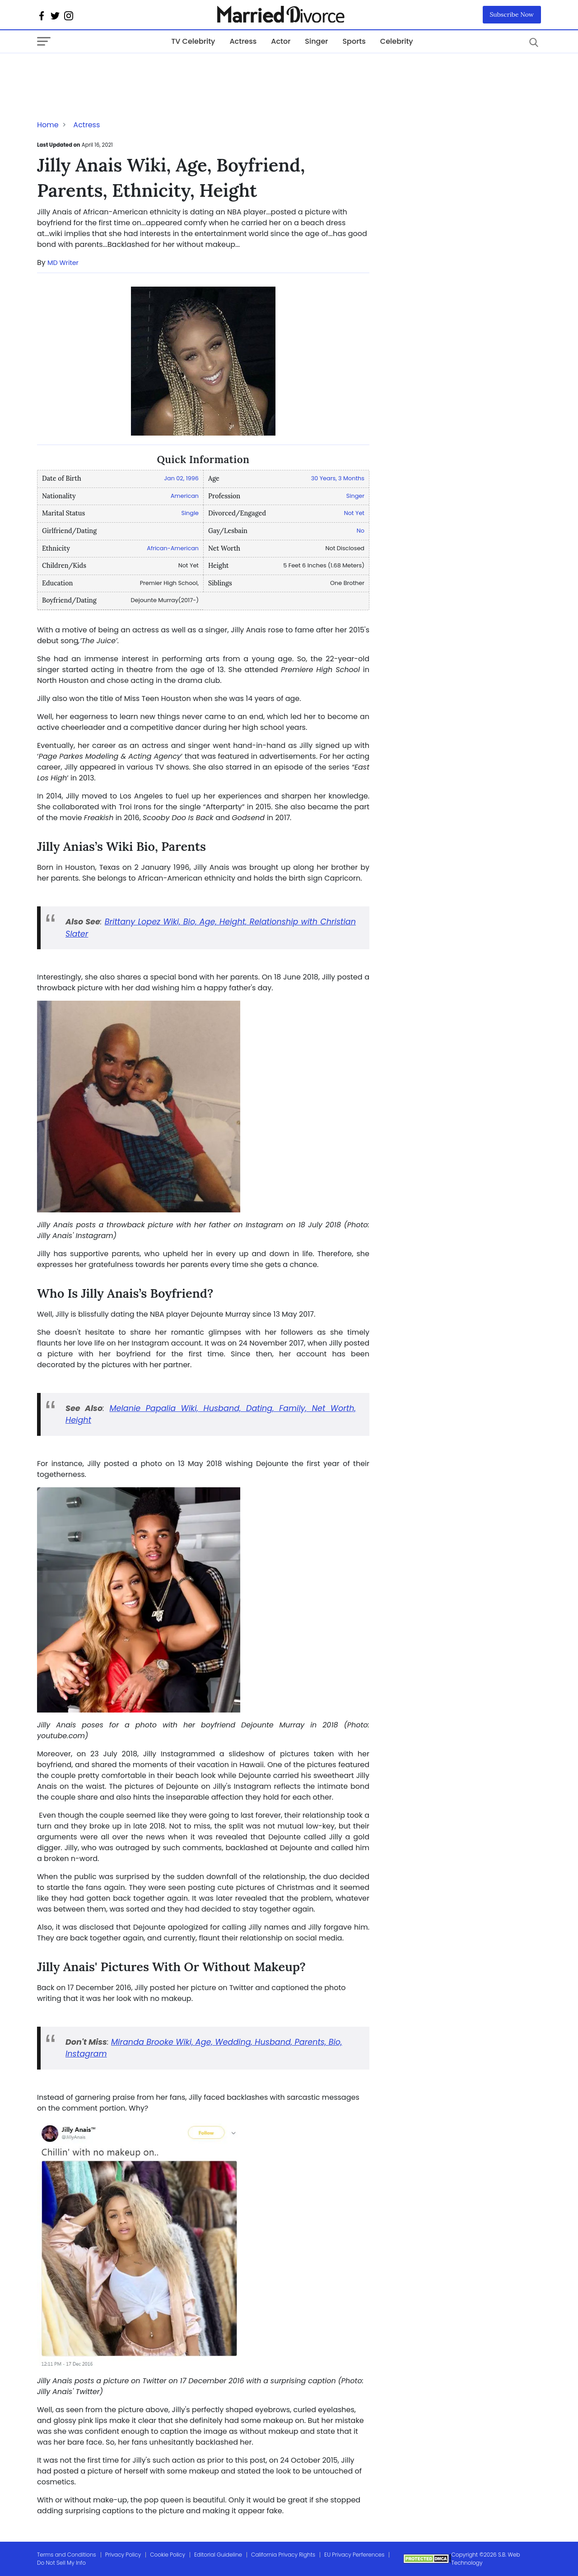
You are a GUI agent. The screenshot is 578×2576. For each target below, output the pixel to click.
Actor (280, 41)
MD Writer (63, 262)
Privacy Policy (123, 2554)
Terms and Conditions (66, 2554)
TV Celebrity (193, 41)
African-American (173, 548)
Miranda (127, 2042)
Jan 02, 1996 (181, 478)
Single (190, 513)
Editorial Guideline (218, 2554)
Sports (353, 41)
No (360, 530)
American (185, 496)
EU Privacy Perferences (354, 2554)
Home (48, 125)
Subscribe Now (512, 14)
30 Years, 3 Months (337, 478)
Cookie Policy (167, 2554)
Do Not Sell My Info (61, 2563)
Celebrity (396, 41)
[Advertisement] (109, 71)
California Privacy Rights (283, 2554)
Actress (242, 41)
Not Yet (354, 513)
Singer (316, 41)
